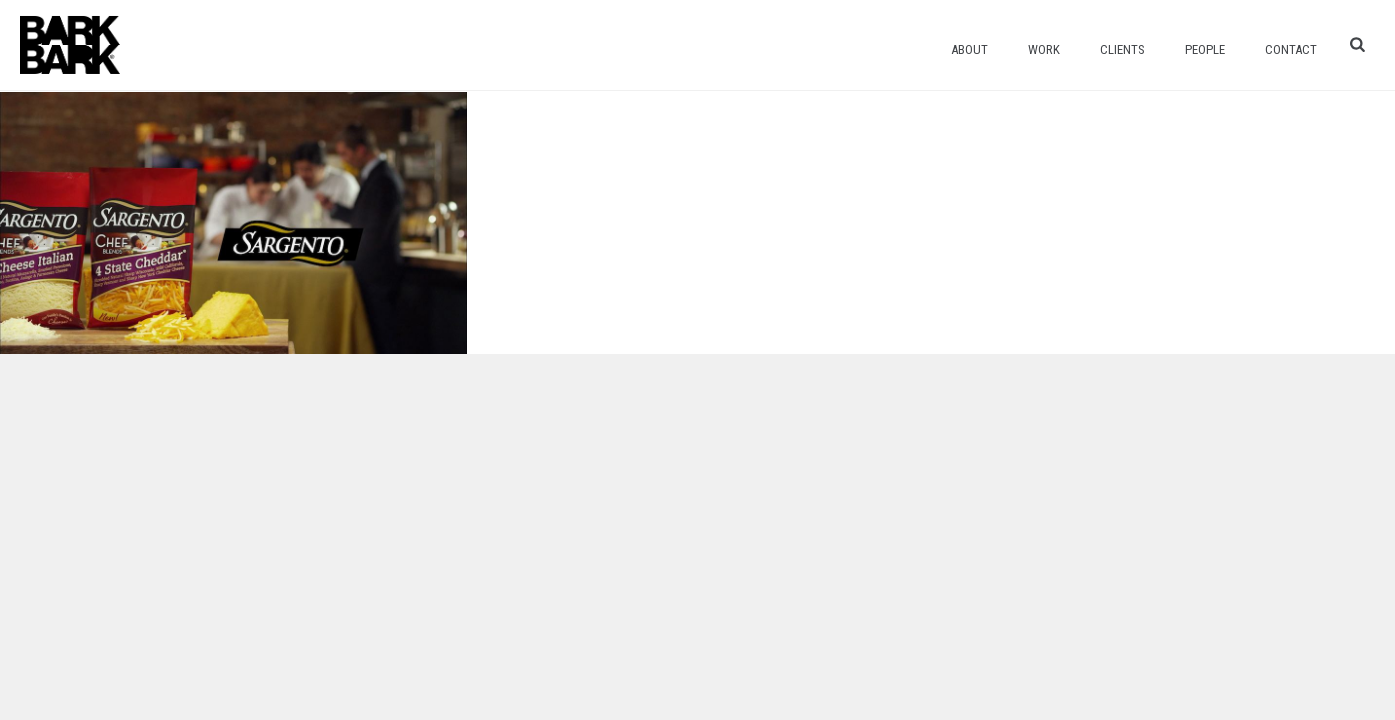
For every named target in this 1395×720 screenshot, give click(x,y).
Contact (1291, 49)
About (969, 49)
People (1205, 49)
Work (1044, 49)
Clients (1122, 49)
